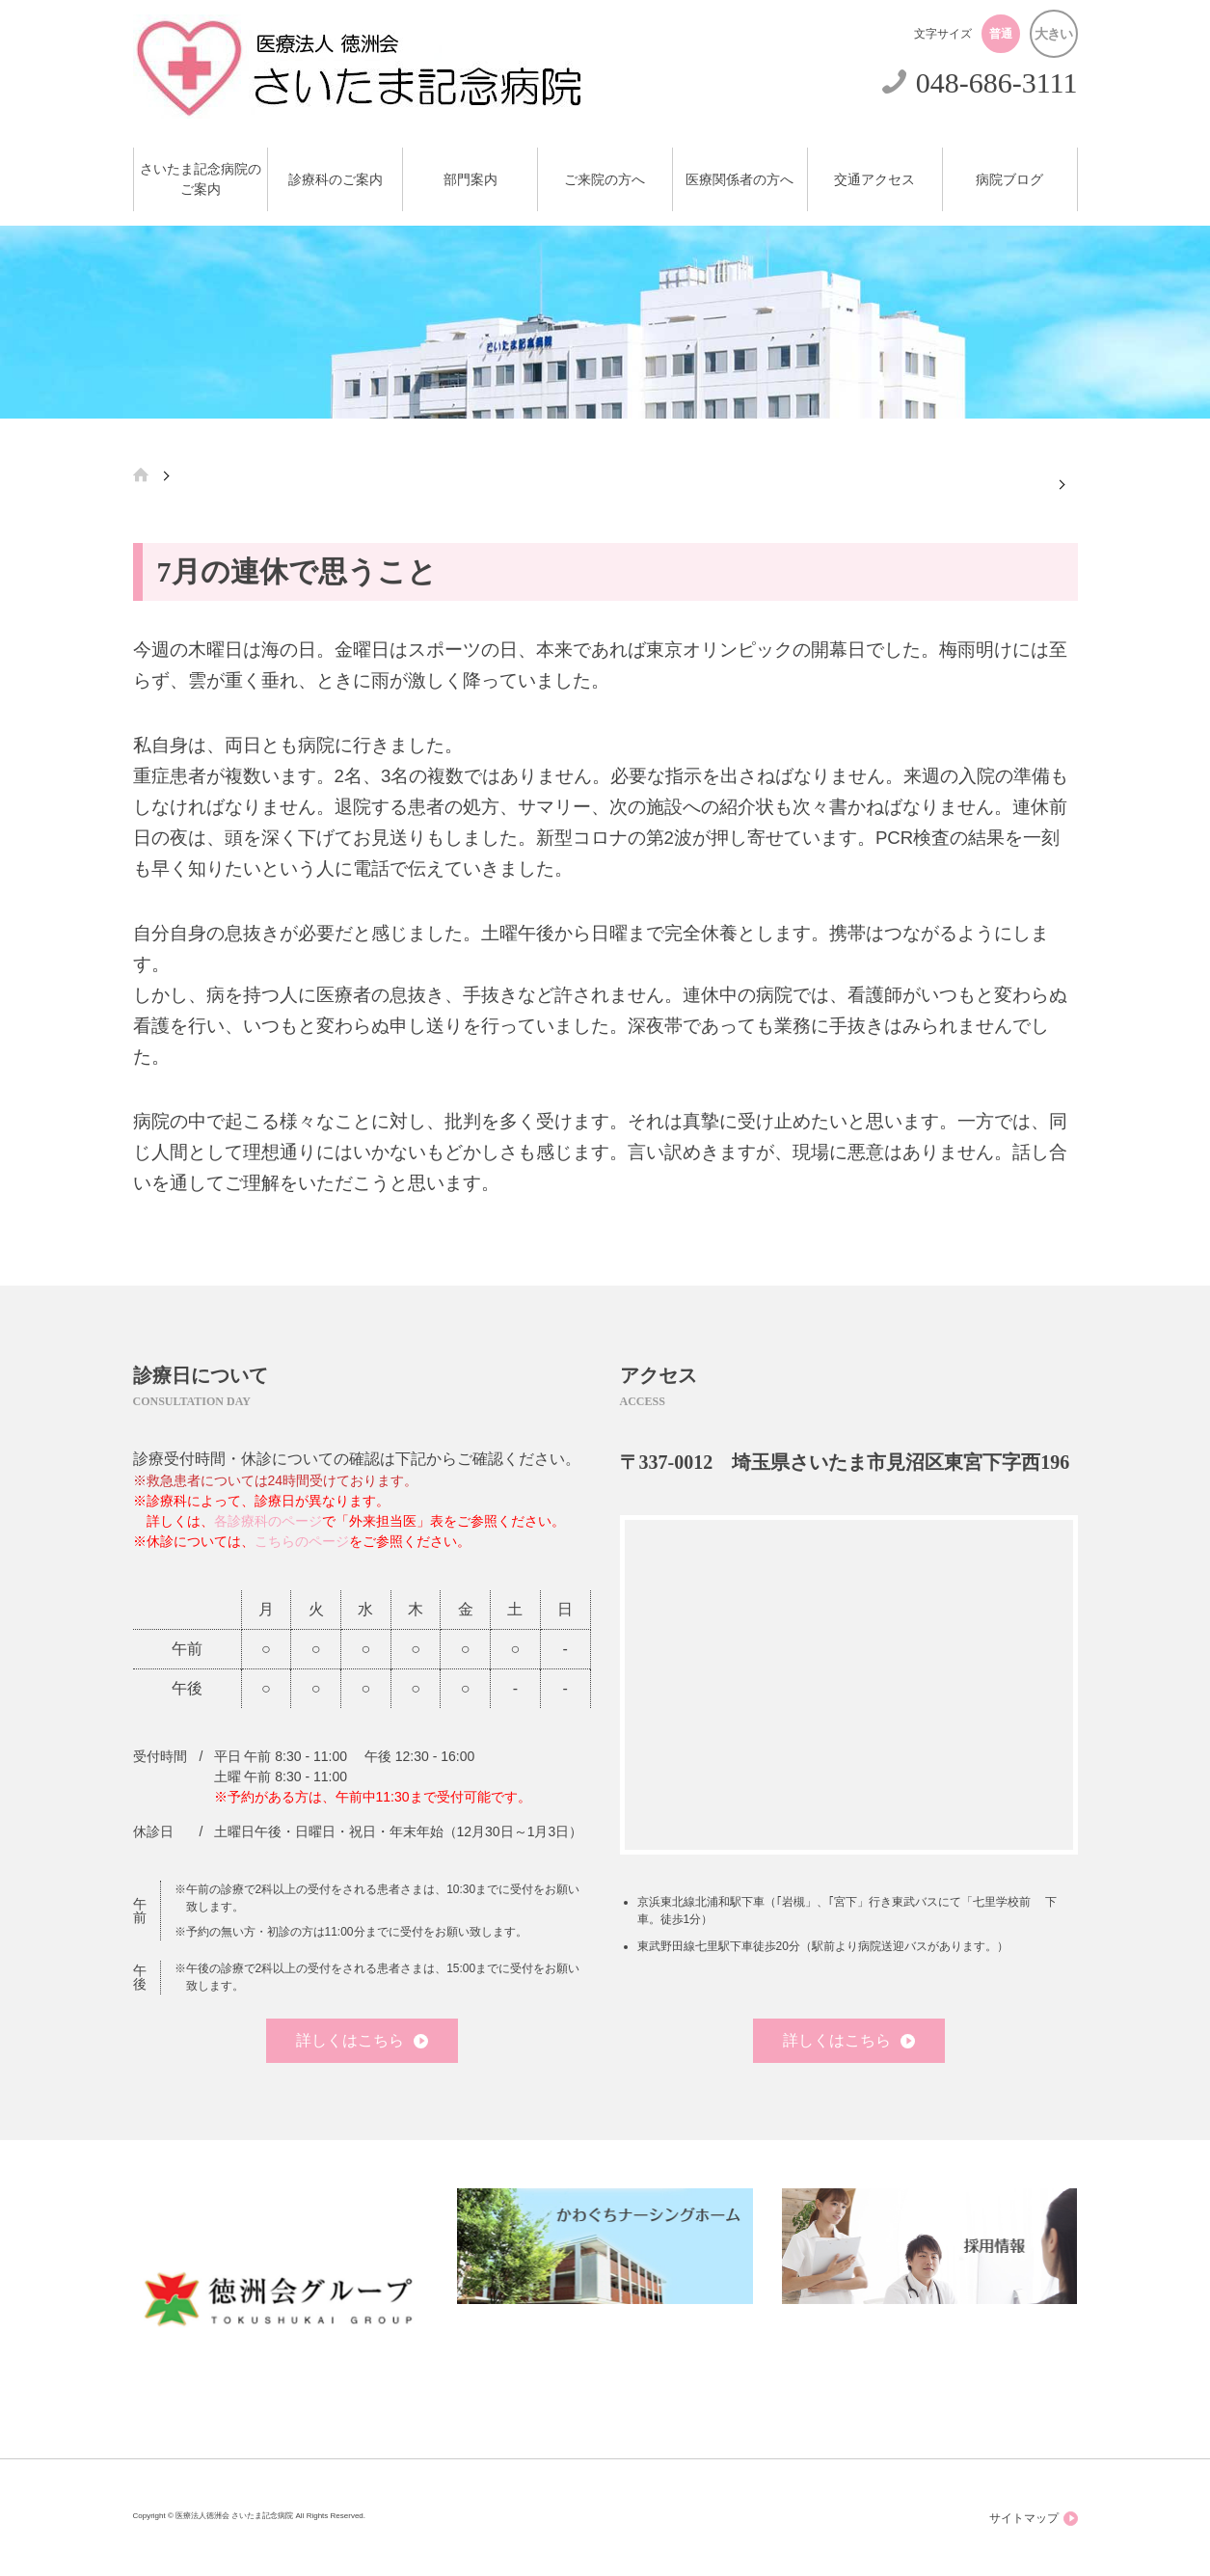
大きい (1053, 33)
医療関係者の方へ (739, 180)
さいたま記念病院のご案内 (200, 179)
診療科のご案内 (335, 180)
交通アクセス (874, 180)
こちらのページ (302, 1541)
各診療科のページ (268, 1521)
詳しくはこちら (362, 2040)
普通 (1000, 34)
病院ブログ (1009, 180)
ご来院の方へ (604, 180)
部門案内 (470, 180)
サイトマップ (1033, 2518)
